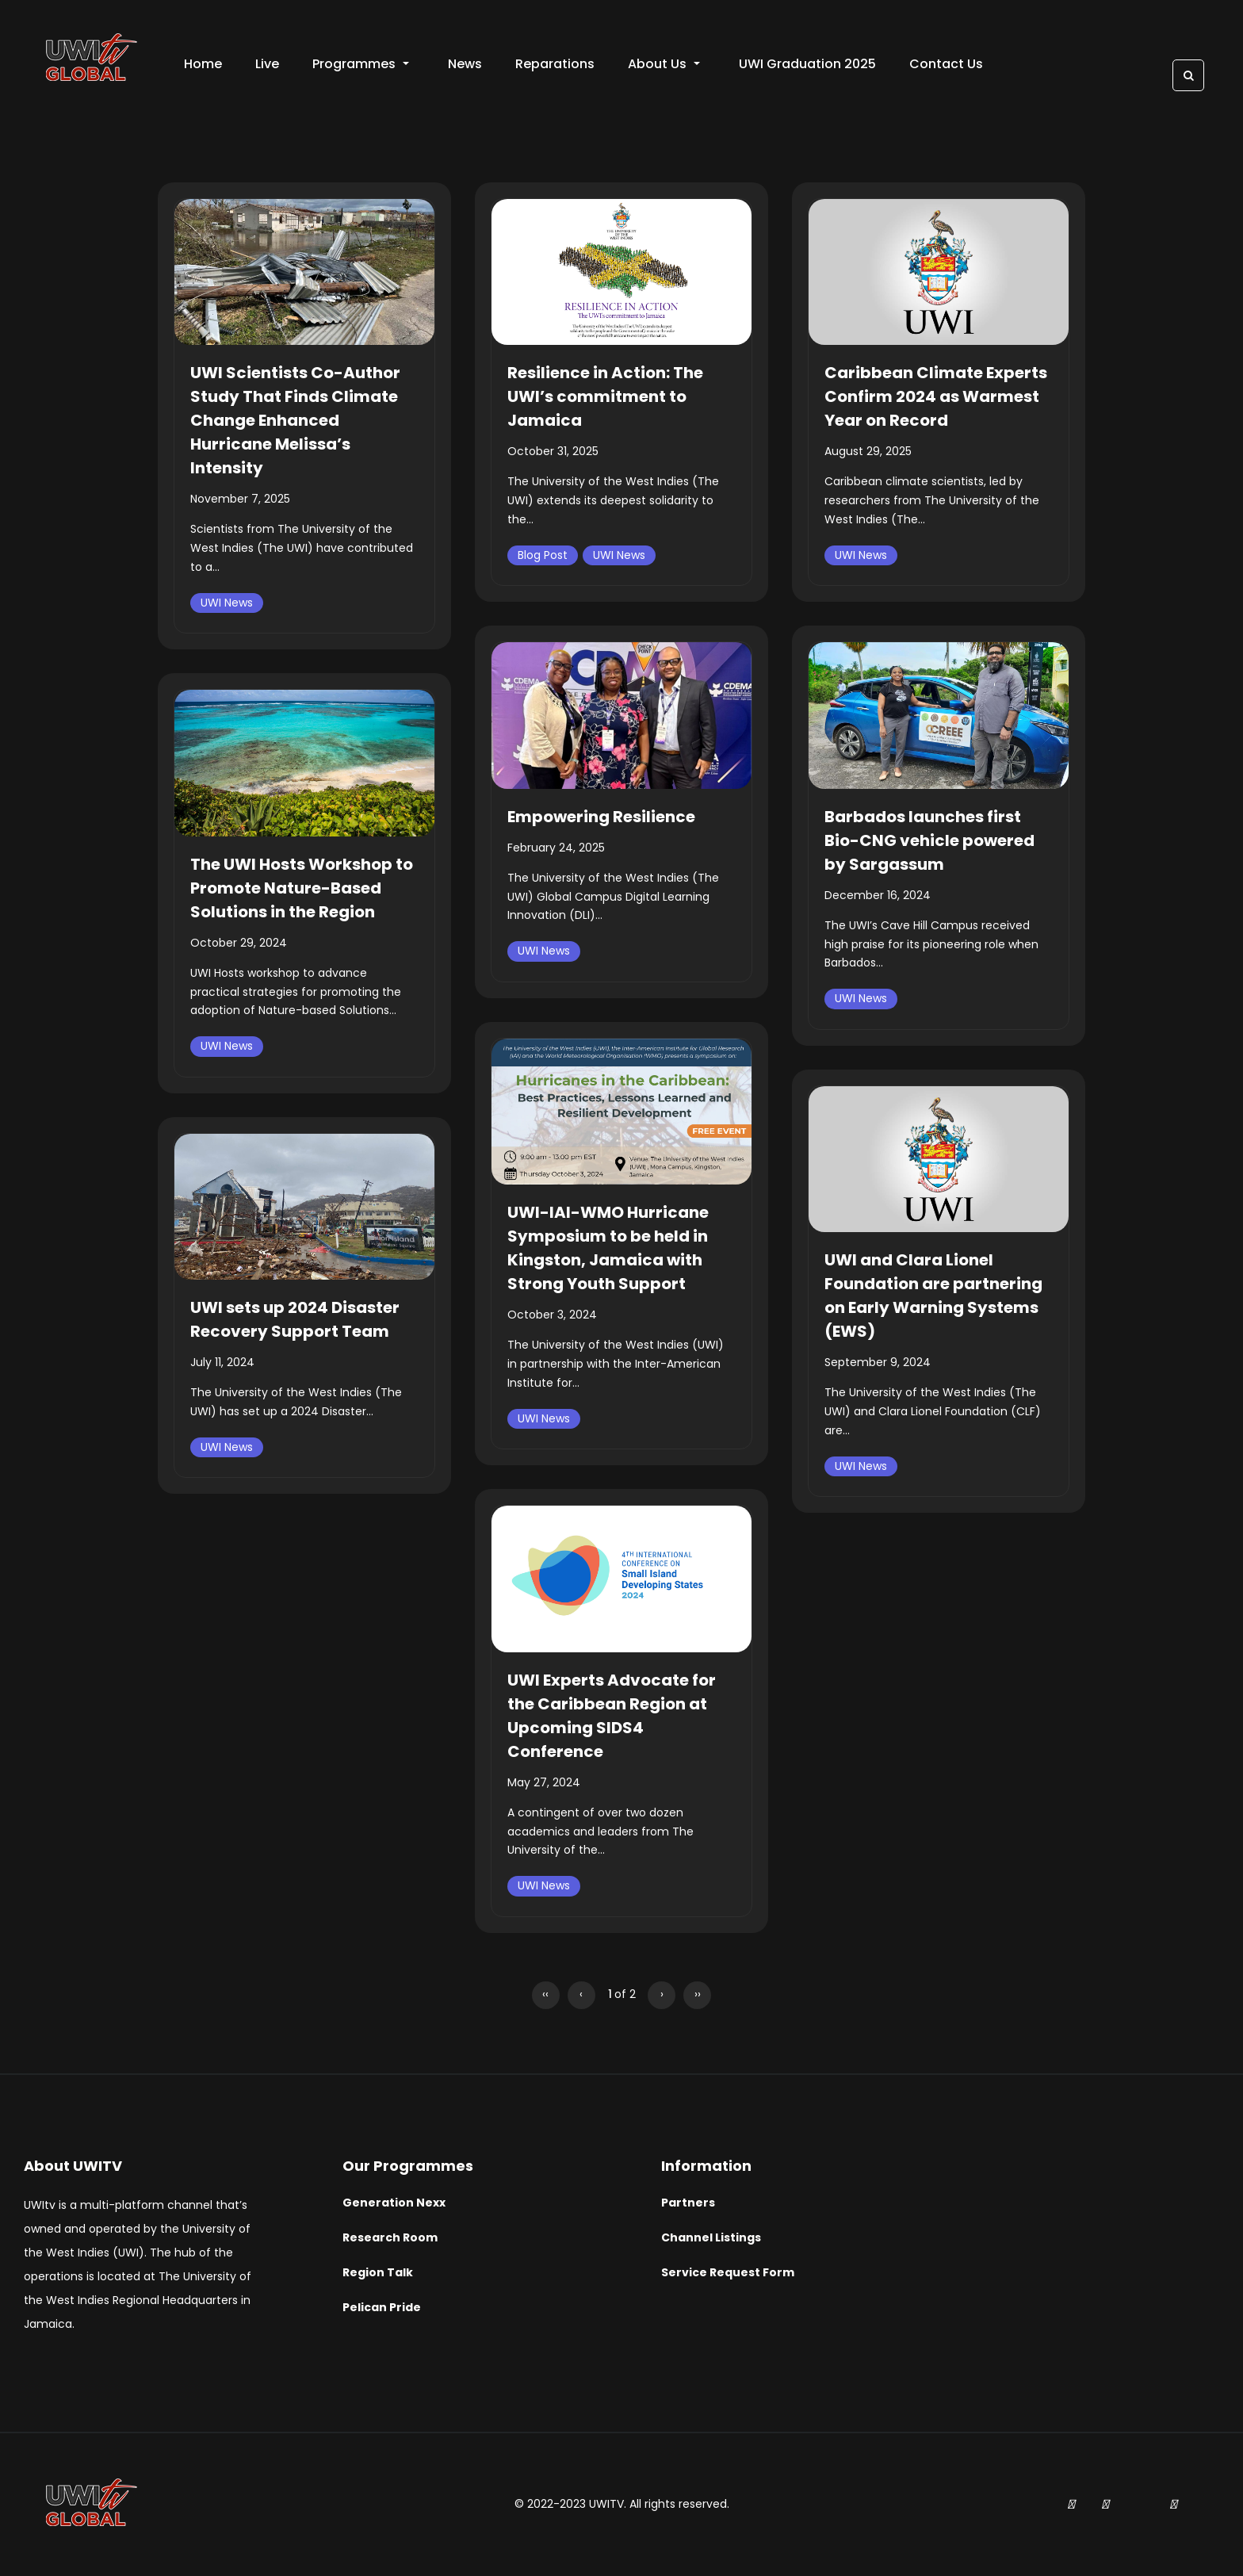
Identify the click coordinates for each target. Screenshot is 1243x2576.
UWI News (227, 603)
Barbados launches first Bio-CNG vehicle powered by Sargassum (929, 840)
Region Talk (377, 2272)
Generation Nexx (394, 2202)
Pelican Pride (381, 2307)
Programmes (360, 64)
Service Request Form (727, 2272)
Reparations (555, 64)
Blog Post (543, 555)
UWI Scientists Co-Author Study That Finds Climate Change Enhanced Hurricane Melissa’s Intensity (295, 420)
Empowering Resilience (601, 817)
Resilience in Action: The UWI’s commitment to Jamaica (605, 396)
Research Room (390, 2237)
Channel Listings (711, 2237)
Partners (688, 2202)
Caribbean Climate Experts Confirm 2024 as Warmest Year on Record (935, 396)
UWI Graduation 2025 (807, 64)
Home (203, 64)
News (465, 64)
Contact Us (946, 64)
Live (267, 64)
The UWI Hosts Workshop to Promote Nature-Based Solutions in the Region (301, 888)
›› (697, 1994)
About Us (664, 64)
